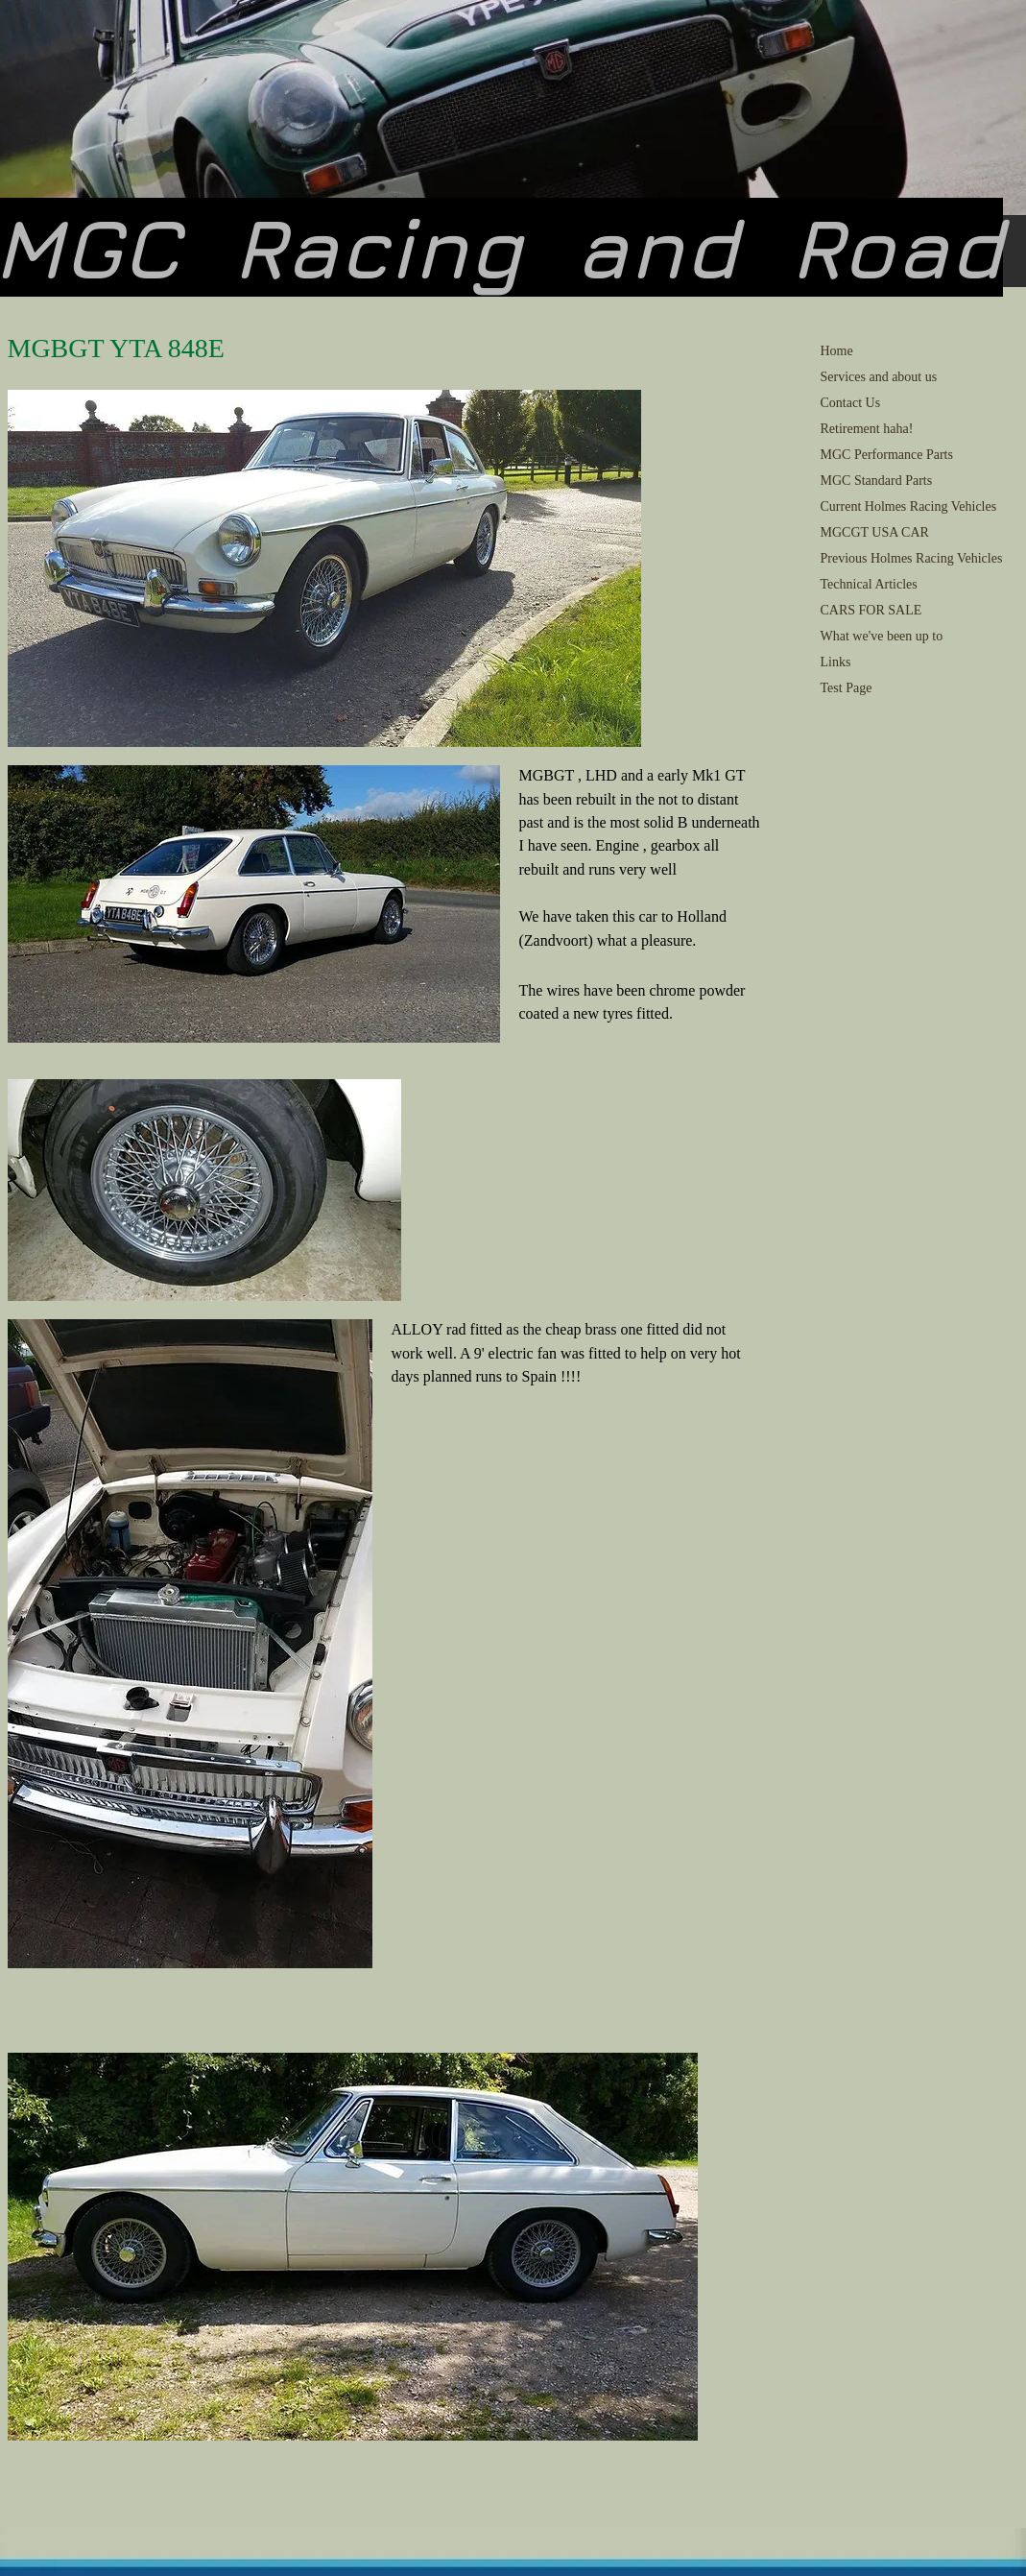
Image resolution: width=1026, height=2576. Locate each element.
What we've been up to (882, 636)
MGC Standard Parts (877, 480)
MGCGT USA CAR (875, 532)
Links (836, 662)
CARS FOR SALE (871, 610)
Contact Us (851, 403)
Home (837, 351)
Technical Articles (869, 584)
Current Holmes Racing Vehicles (909, 506)
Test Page (846, 688)
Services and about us (879, 377)
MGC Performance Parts (887, 454)
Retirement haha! (867, 428)
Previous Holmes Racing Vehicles (912, 558)
